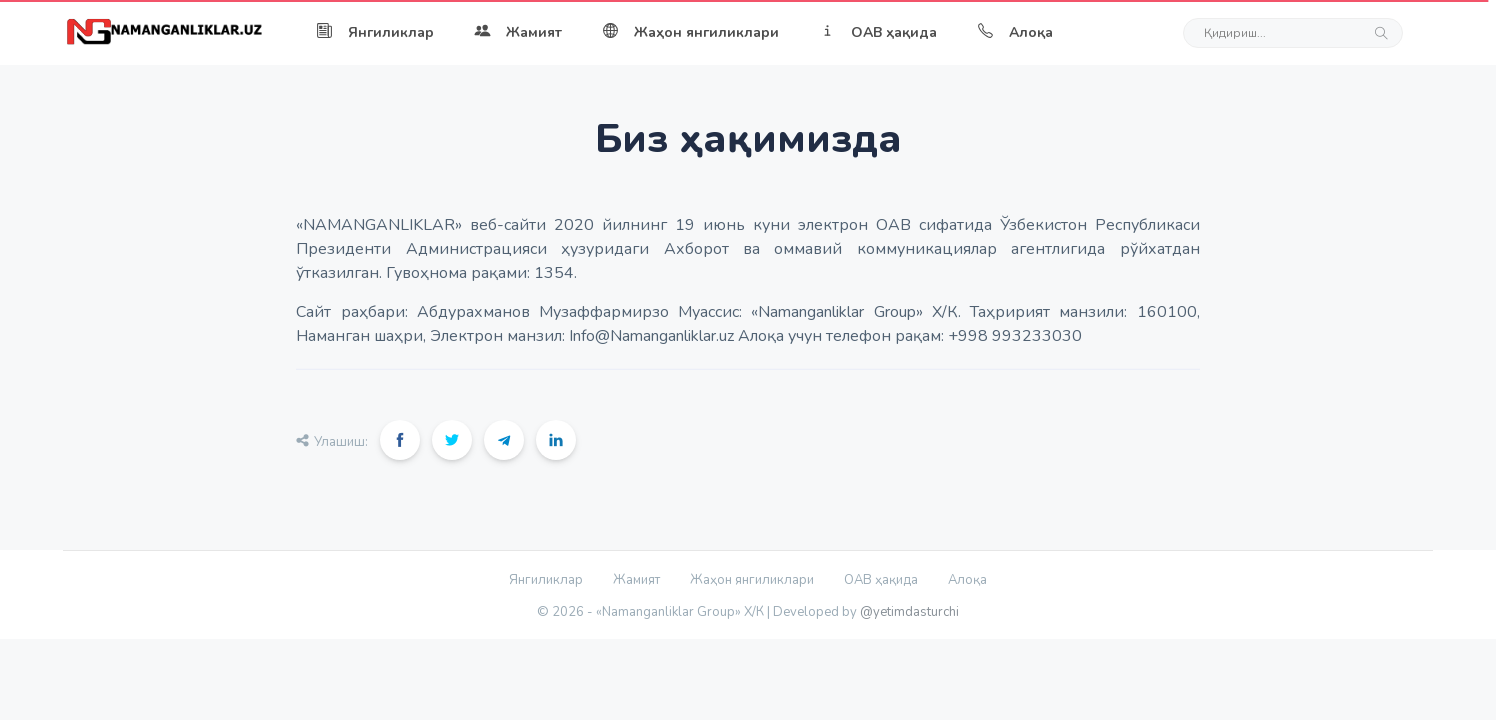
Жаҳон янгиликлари (690, 32)
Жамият (518, 32)
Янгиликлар (375, 32)
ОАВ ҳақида (878, 32)
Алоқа (1015, 32)
